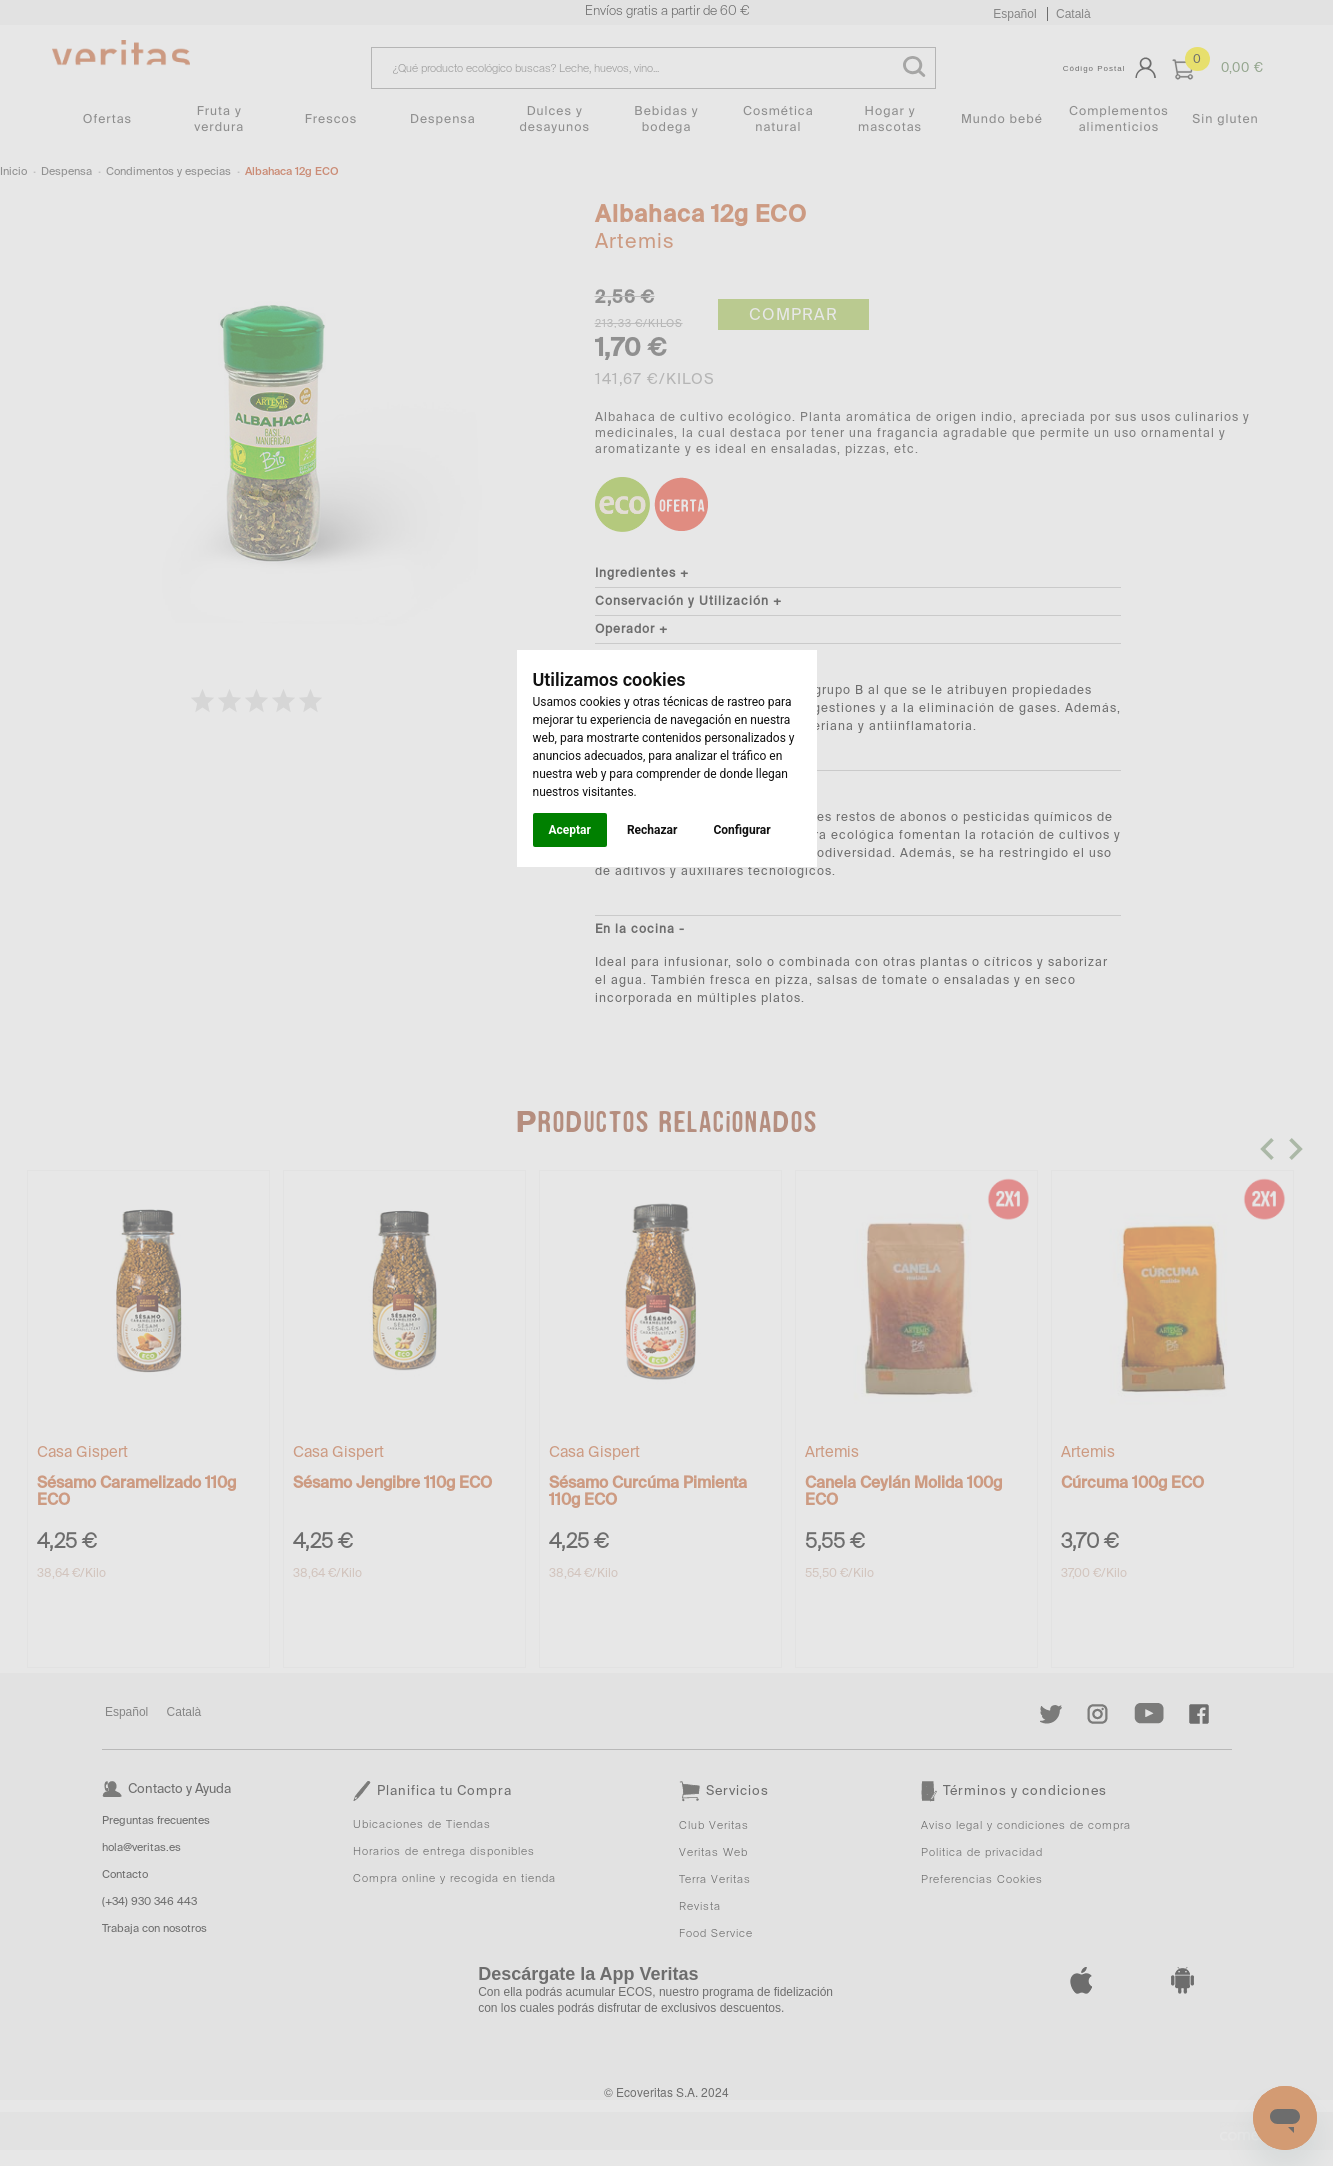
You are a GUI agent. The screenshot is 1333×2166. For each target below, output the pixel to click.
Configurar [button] (741, 830)
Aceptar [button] (570, 830)
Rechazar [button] (652, 830)
